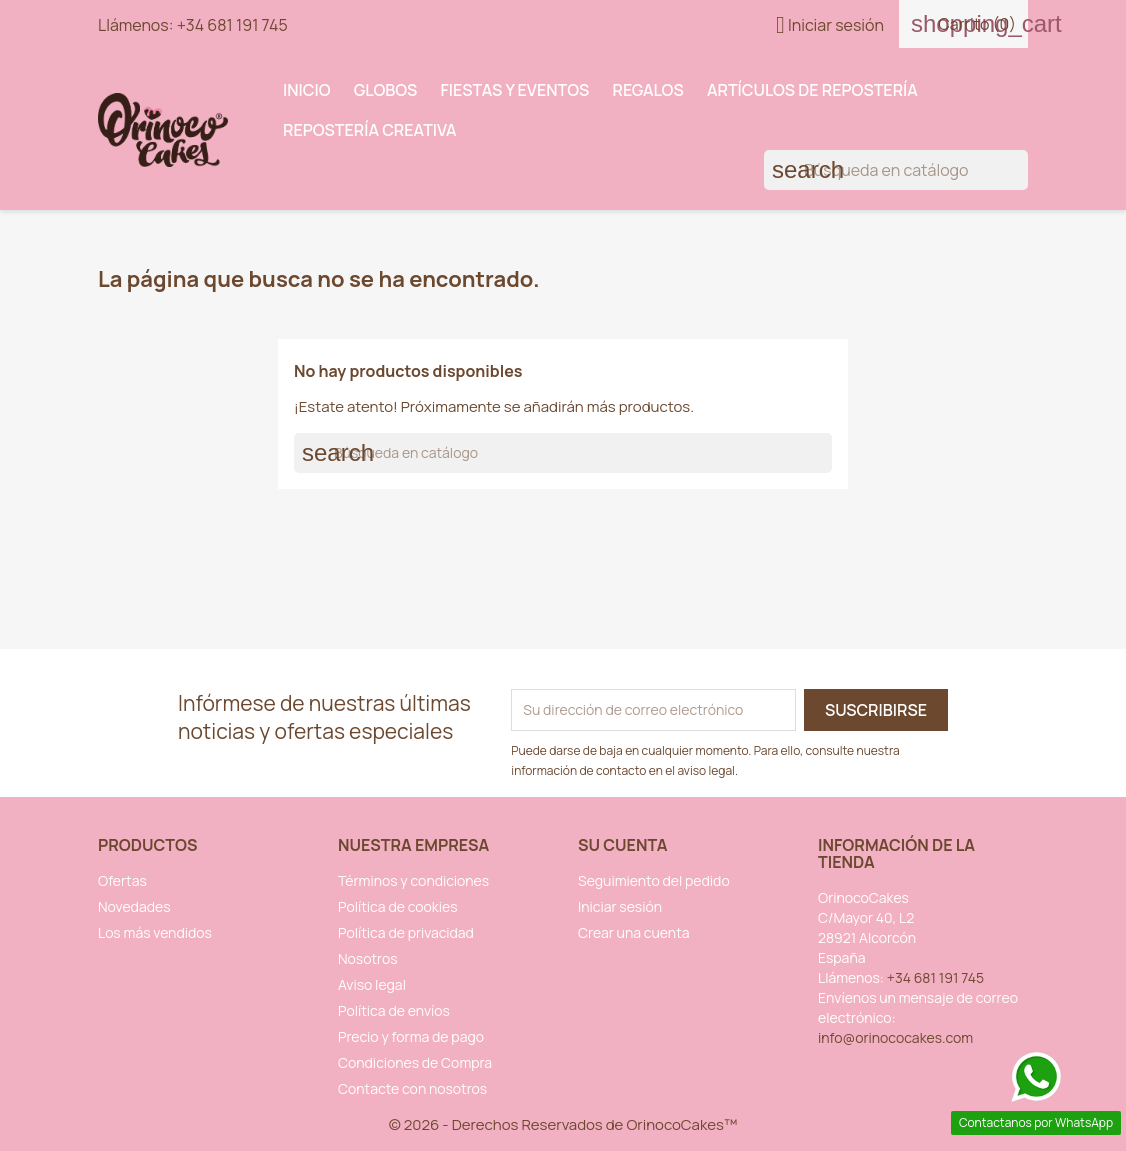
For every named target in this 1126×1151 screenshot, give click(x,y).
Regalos (648, 90)
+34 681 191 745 (232, 25)
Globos (386, 90)
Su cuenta (623, 845)
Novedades (134, 906)
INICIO (307, 90)
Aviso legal (372, 984)
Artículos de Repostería (812, 90)
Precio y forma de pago (411, 1036)
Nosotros (368, 958)
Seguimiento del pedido (654, 880)
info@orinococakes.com (895, 1037)
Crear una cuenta (634, 932)
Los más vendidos (155, 932)
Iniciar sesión (620, 906)
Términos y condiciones (413, 880)
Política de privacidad (406, 932)
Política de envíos (394, 1010)
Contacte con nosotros (412, 1088)
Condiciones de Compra (415, 1062)
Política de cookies (398, 906)
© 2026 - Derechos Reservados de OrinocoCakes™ (563, 1124)
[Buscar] (896, 170)
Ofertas (122, 880)
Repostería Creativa (370, 130)
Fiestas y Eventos (515, 90)
